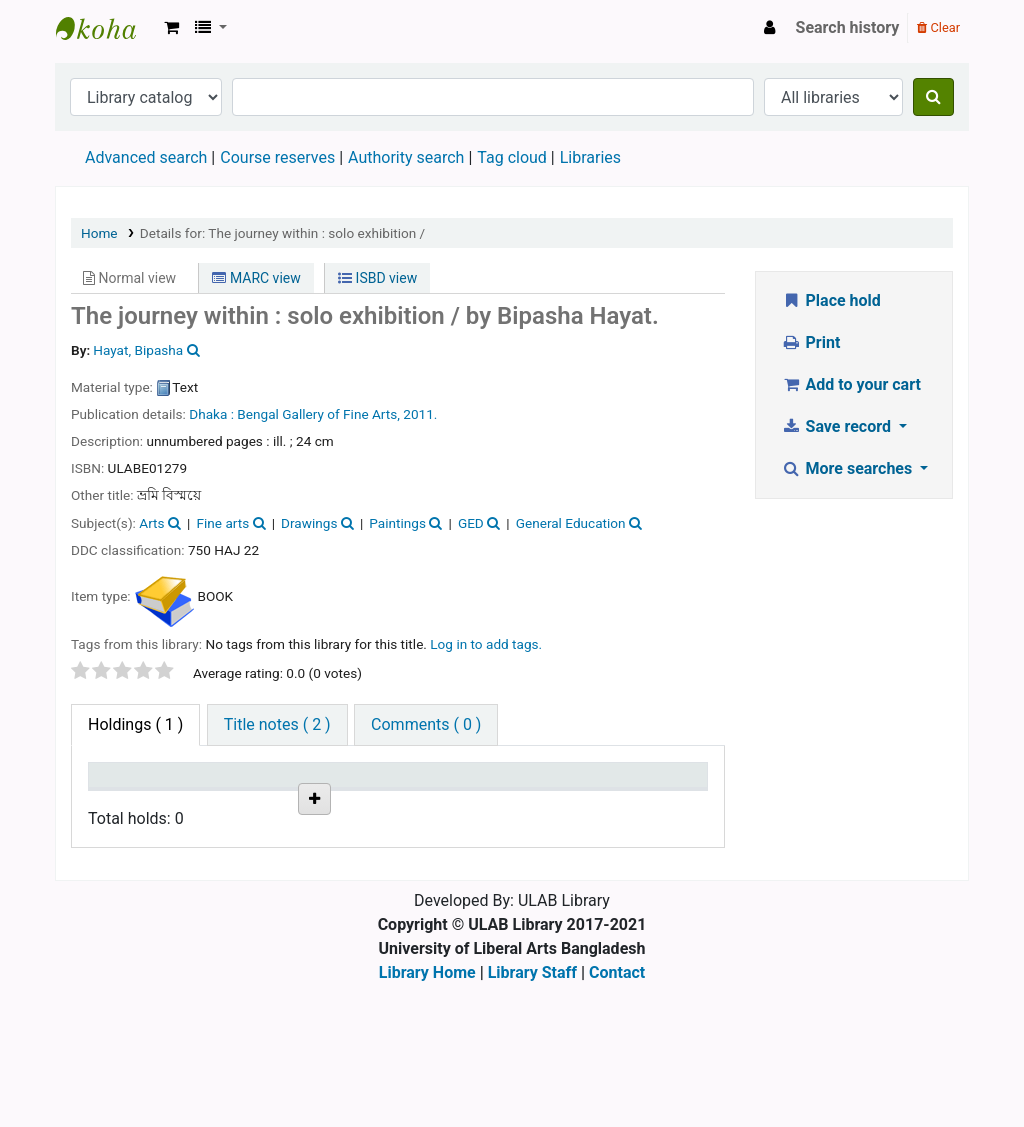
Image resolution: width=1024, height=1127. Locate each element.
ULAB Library (106, 28)
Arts (151, 523)
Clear (938, 27)
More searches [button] (848, 468)
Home (99, 233)
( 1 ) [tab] (135, 724)
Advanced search (146, 157)
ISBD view (377, 278)
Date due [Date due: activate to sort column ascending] (558, 794)
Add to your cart (851, 384)
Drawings (309, 523)
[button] (171, 28)
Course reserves (277, 157)
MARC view (256, 278)
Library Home (427, 1114)
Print (810, 342)
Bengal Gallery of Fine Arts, (320, 414)
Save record (838, 426)
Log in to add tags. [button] (486, 644)
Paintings (397, 523)
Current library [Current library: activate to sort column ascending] (213, 794)
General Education (571, 523)
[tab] (277, 725)
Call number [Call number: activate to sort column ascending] (303, 794)
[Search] (933, 97)
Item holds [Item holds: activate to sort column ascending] (650, 794)
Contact (617, 1114)
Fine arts (222, 523)
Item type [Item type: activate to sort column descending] (115, 794)
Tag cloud (512, 157)
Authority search (406, 157)
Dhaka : (213, 414)
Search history (848, 27)
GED (471, 523)
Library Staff (532, 1114)
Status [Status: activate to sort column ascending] (476, 803)
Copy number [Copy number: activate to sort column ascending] (391, 794)
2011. (420, 414)
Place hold (831, 300)
